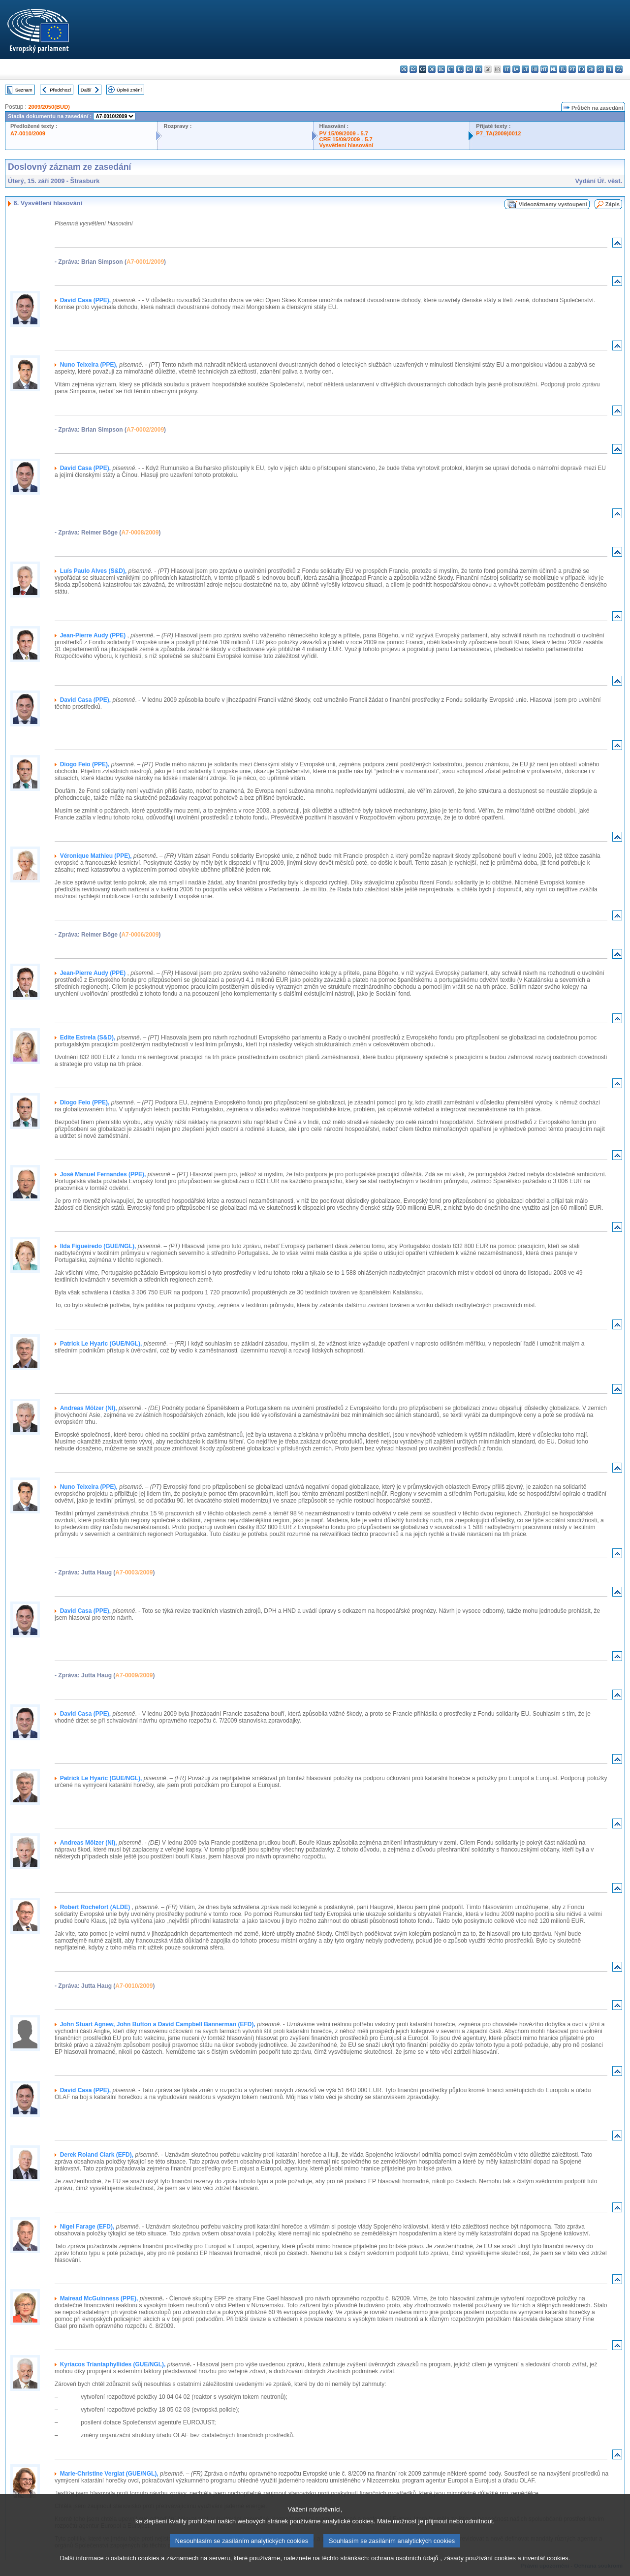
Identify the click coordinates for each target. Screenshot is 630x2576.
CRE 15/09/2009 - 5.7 (346, 139)
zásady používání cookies (479, 2567)
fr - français (478, 69)
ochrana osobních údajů (405, 2567)
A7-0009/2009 (134, 1675)
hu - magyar (534, 69)
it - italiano (506, 69)
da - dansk (432, 69)
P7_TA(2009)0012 (498, 133)
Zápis (612, 204)
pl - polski (563, 69)
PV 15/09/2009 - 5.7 (344, 133)
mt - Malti (544, 69)
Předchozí (60, 90)
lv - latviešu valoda (516, 69)
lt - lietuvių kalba (525, 69)
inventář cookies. (546, 2567)
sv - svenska (619, 69)
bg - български (404, 69)
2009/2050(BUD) (49, 107)
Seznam (23, 90)
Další (86, 90)
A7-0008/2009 (139, 532)
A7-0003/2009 (134, 1572)
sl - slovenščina (600, 69)
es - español (413, 69)
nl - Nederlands (553, 69)
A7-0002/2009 (145, 429)
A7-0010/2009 (27, 133)
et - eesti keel (450, 69)
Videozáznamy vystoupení (553, 204)
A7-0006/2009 (139, 934)
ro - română (581, 69)
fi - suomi (609, 69)
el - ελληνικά (460, 69)
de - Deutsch (441, 69)
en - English (469, 69)
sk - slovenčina (591, 69)
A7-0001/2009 (145, 261)
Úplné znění (129, 90)
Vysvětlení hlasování (346, 145)
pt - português (572, 69)
